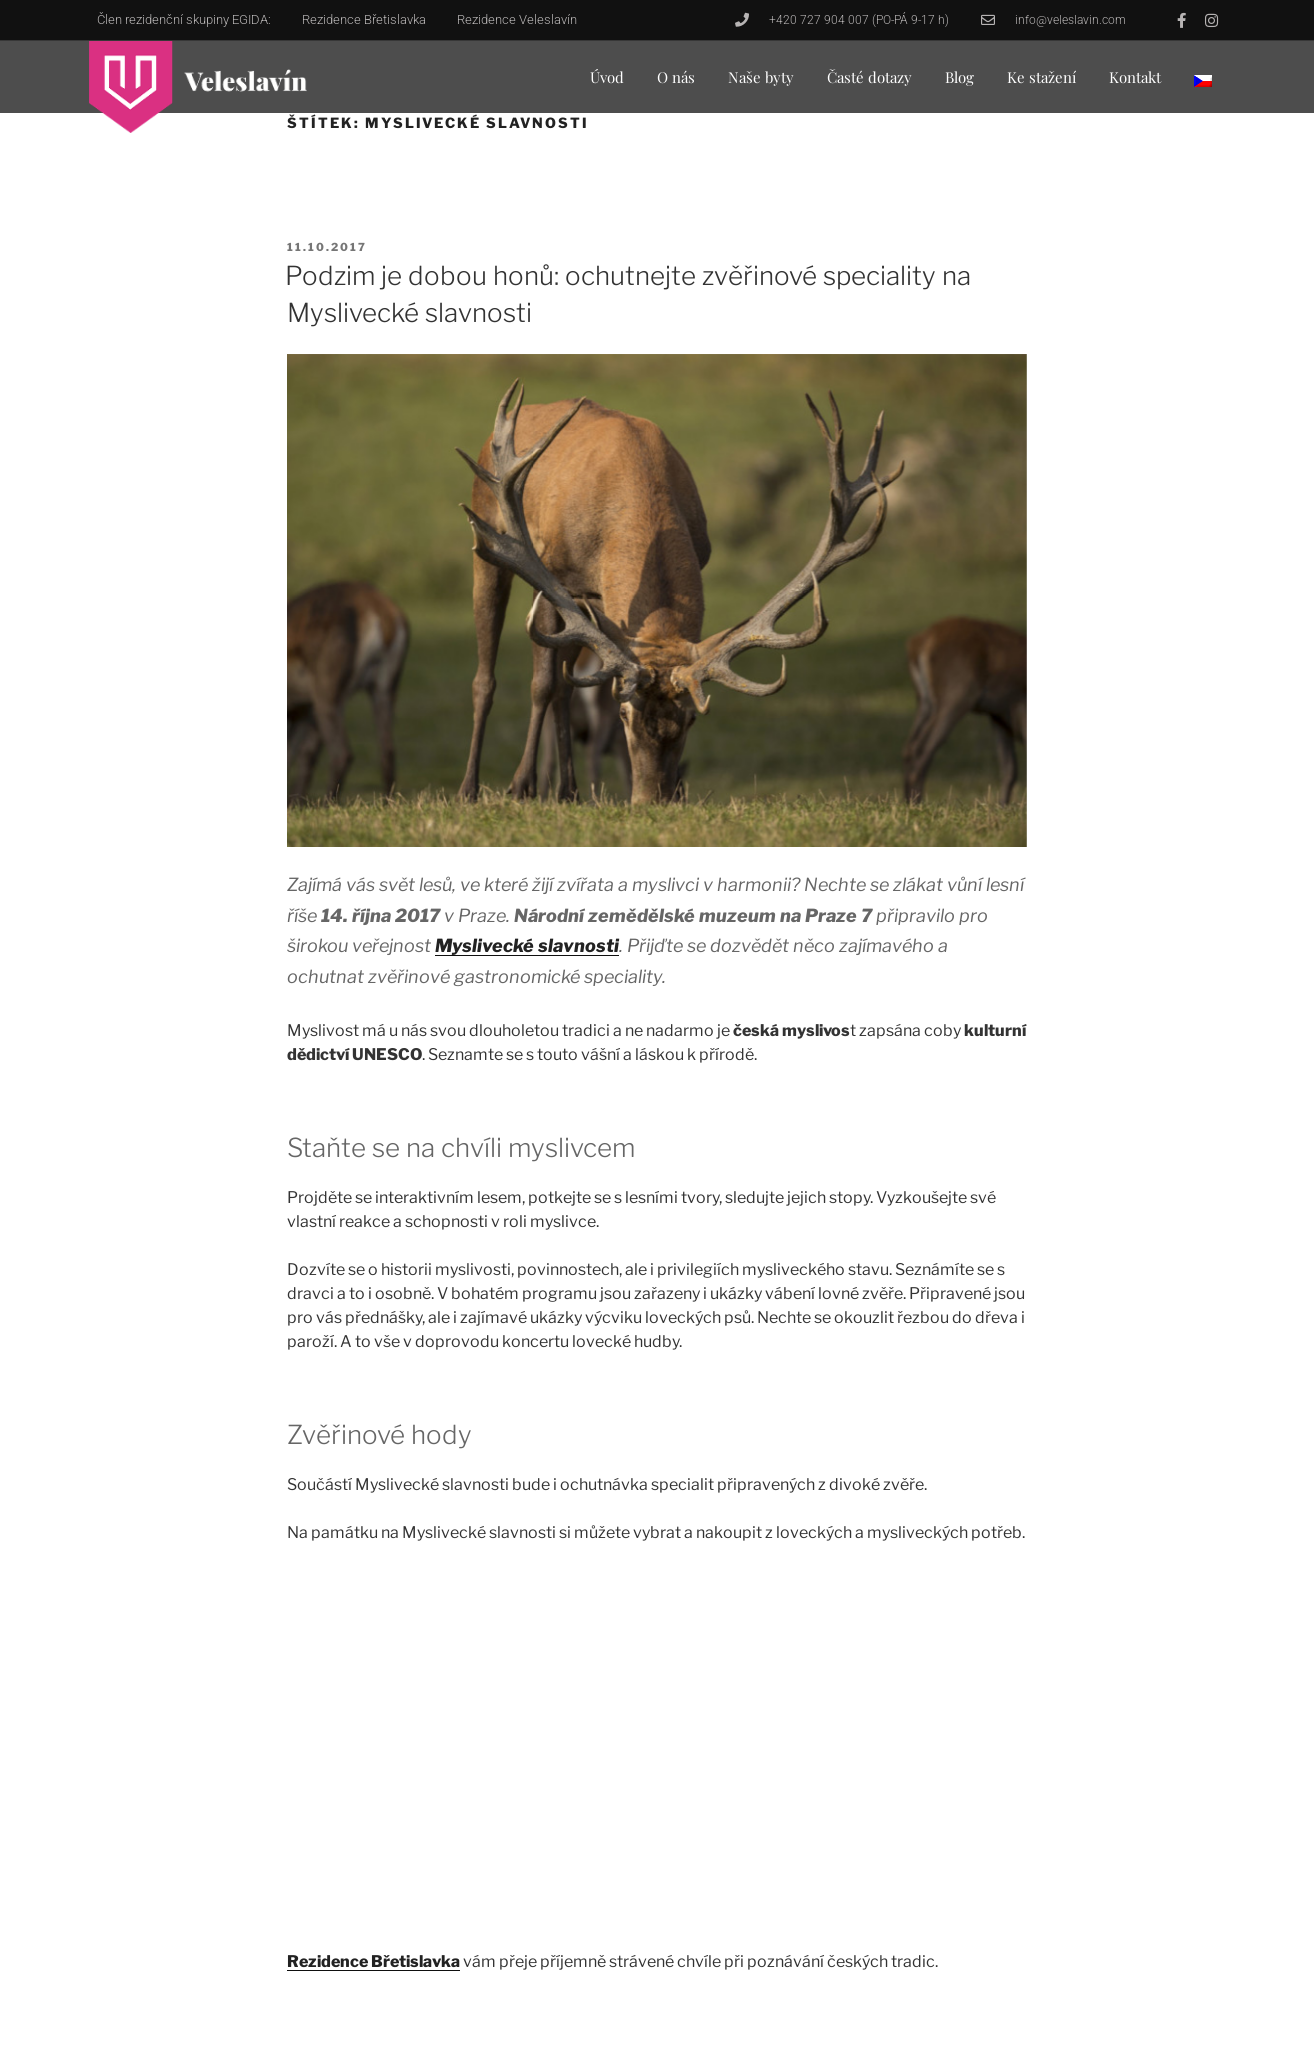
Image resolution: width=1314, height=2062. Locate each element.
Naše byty (761, 77)
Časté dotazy (869, 77)
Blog (959, 77)
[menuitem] (1203, 80)
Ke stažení (1041, 77)
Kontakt (1135, 77)
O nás (676, 77)
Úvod (607, 77)
